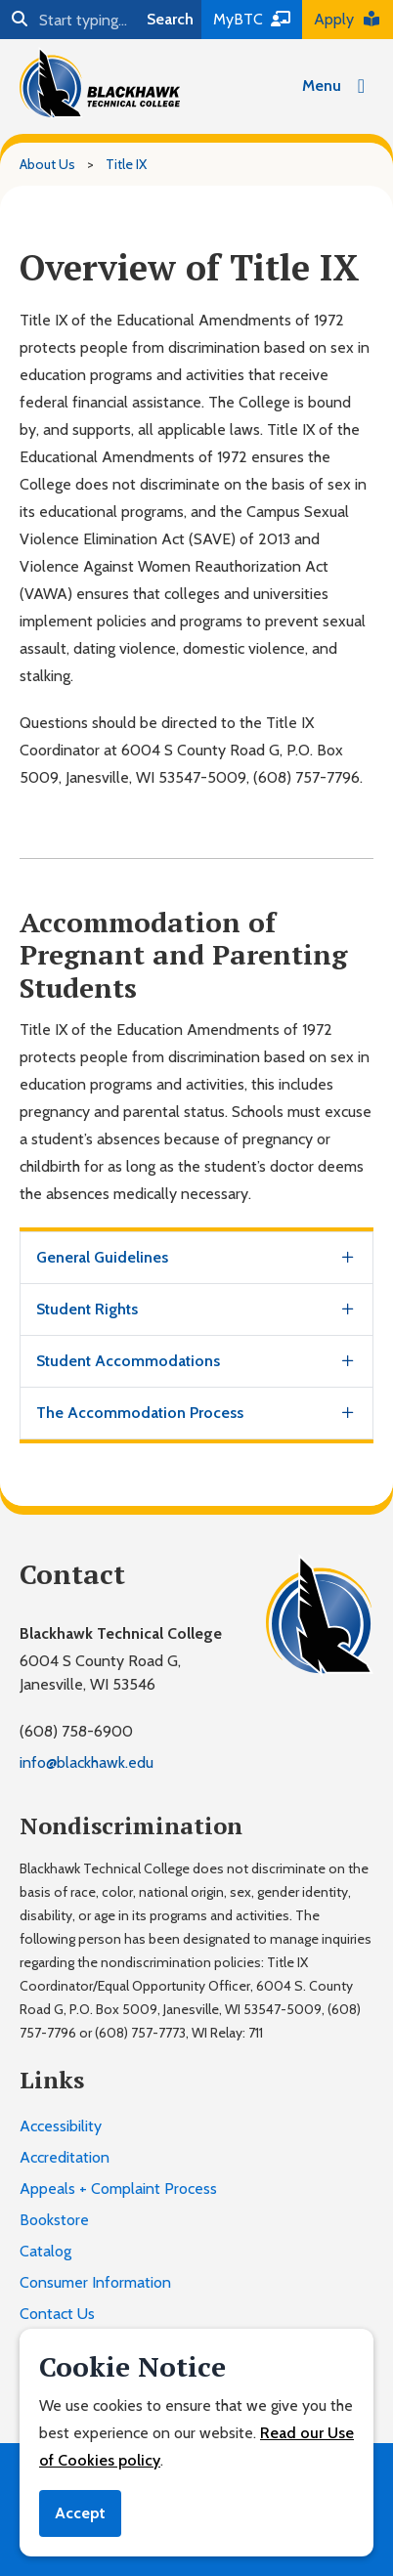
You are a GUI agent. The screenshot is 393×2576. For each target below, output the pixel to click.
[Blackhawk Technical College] (100, 83)
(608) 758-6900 (76, 1731)
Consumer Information (95, 2282)
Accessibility (61, 2126)
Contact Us (57, 2313)
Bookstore (54, 2220)
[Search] (69, 19)
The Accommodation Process (139, 1412)
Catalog (45, 2251)
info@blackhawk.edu (86, 1762)
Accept (80, 2513)
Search (170, 19)
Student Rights (87, 1309)
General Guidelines (102, 1257)
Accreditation (64, 2157)
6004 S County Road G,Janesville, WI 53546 (100, 1673)
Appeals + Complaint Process (118, 2188)
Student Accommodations (128, 1361)
